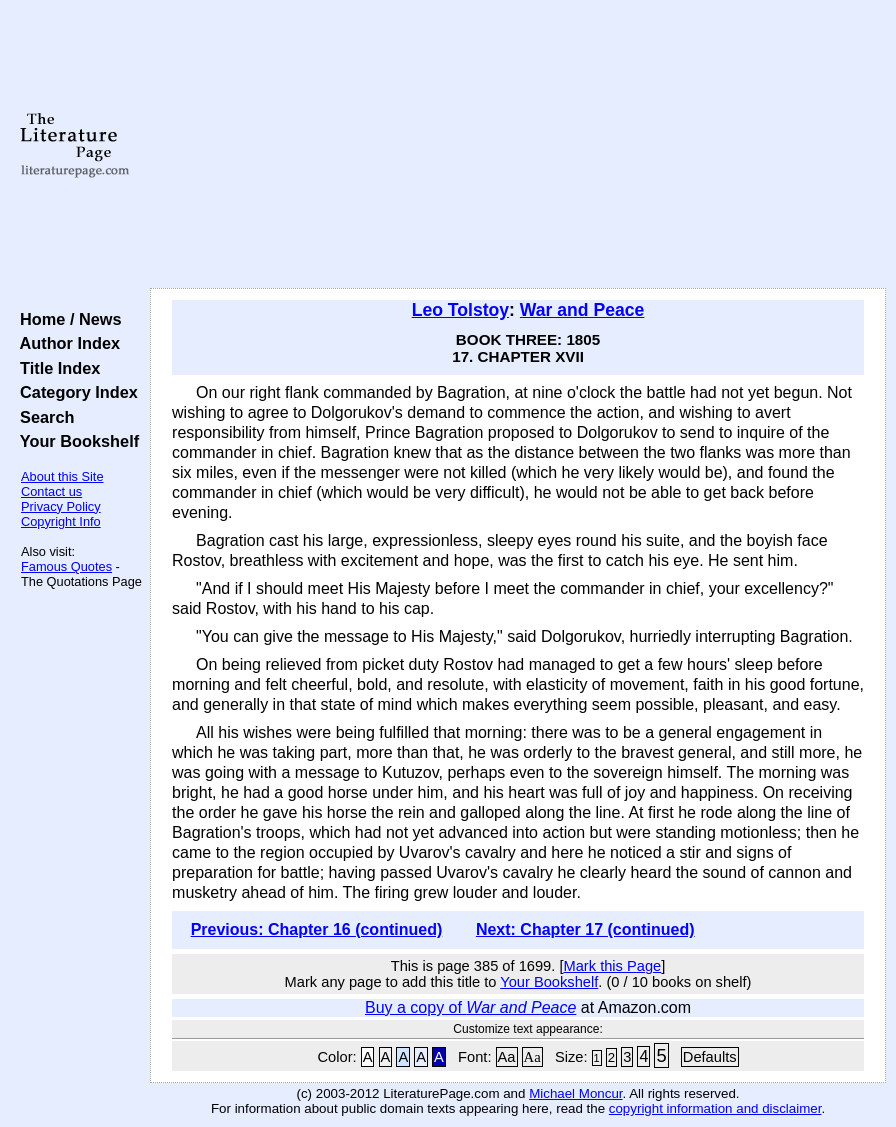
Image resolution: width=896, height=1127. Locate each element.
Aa (507, 1057)
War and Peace (582, 310)
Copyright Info (61, 521)
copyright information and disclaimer (715, 1108)
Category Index (74, 392)
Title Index (55, 368)
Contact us (51, 491)
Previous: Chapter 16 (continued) (317, 929)
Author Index (65, 343)
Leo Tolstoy (460, 310)
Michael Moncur (575, 1093)
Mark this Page (612, 966)
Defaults (710, 1057)
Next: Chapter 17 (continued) (585, 929)
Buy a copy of (470, 1007)
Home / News (66, 319)
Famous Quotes (66, 566)
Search (42, 417)
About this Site (62, 476)
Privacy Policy (61, 506)
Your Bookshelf (75, 441)
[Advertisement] (518, 145)
